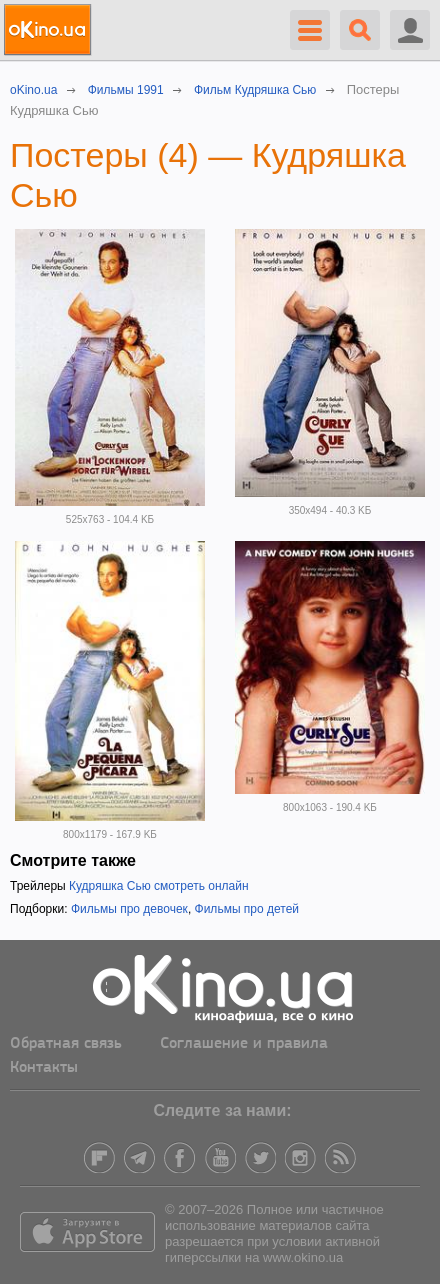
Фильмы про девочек (129, 909)
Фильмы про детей (247, 909)
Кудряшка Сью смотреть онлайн (159, 886)
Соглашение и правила (244, 1044)
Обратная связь (66, 1044)
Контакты (44, 1068)
